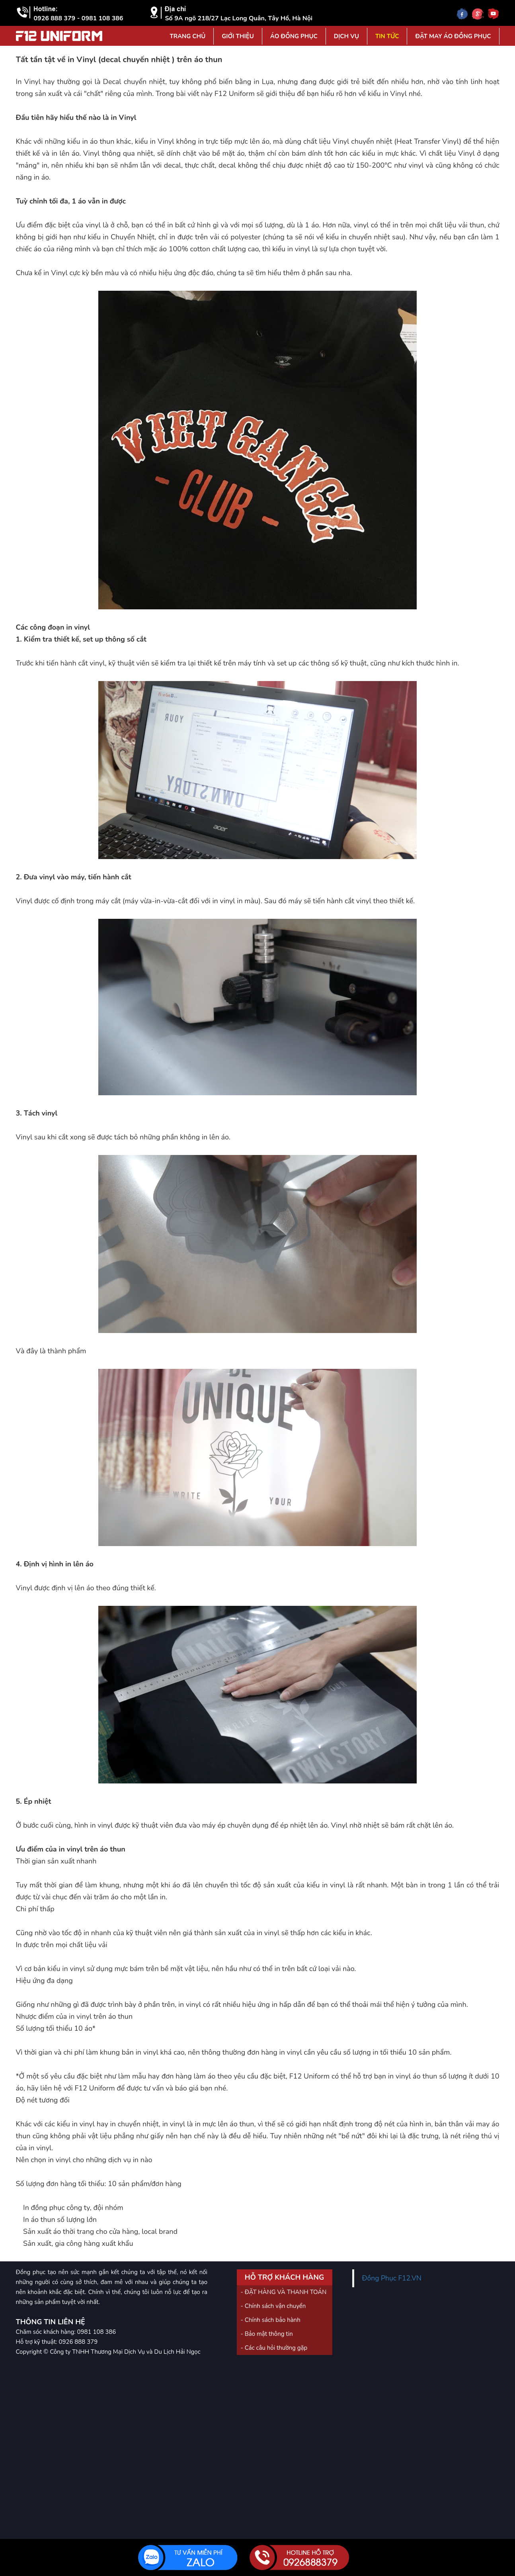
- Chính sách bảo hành (270, 2320)
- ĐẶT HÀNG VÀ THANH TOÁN (284, 2292)
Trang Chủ (187, 36)
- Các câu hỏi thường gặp (274, 2348)
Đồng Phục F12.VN (392, 2278)
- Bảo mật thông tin (267, 2334)
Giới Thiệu (238, 36)
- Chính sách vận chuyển (273, 2306)
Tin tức (387, 36)
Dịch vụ (346, 36)
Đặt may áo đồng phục (453, 36)
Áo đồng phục (294, 36)
